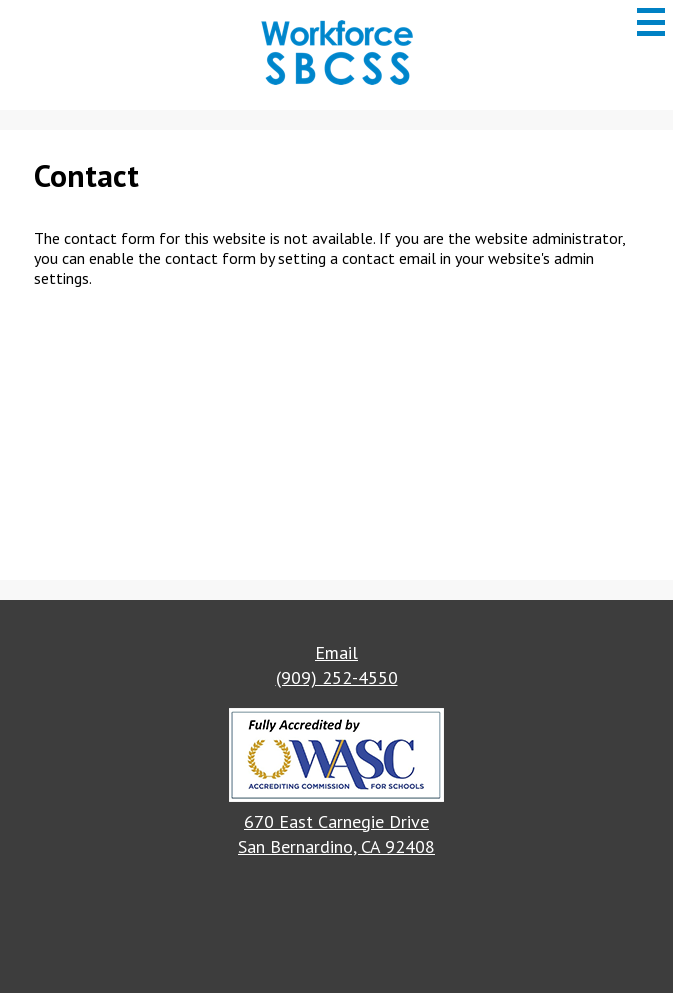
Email (336, 652)
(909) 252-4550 (337, 677)
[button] (336, 758)
